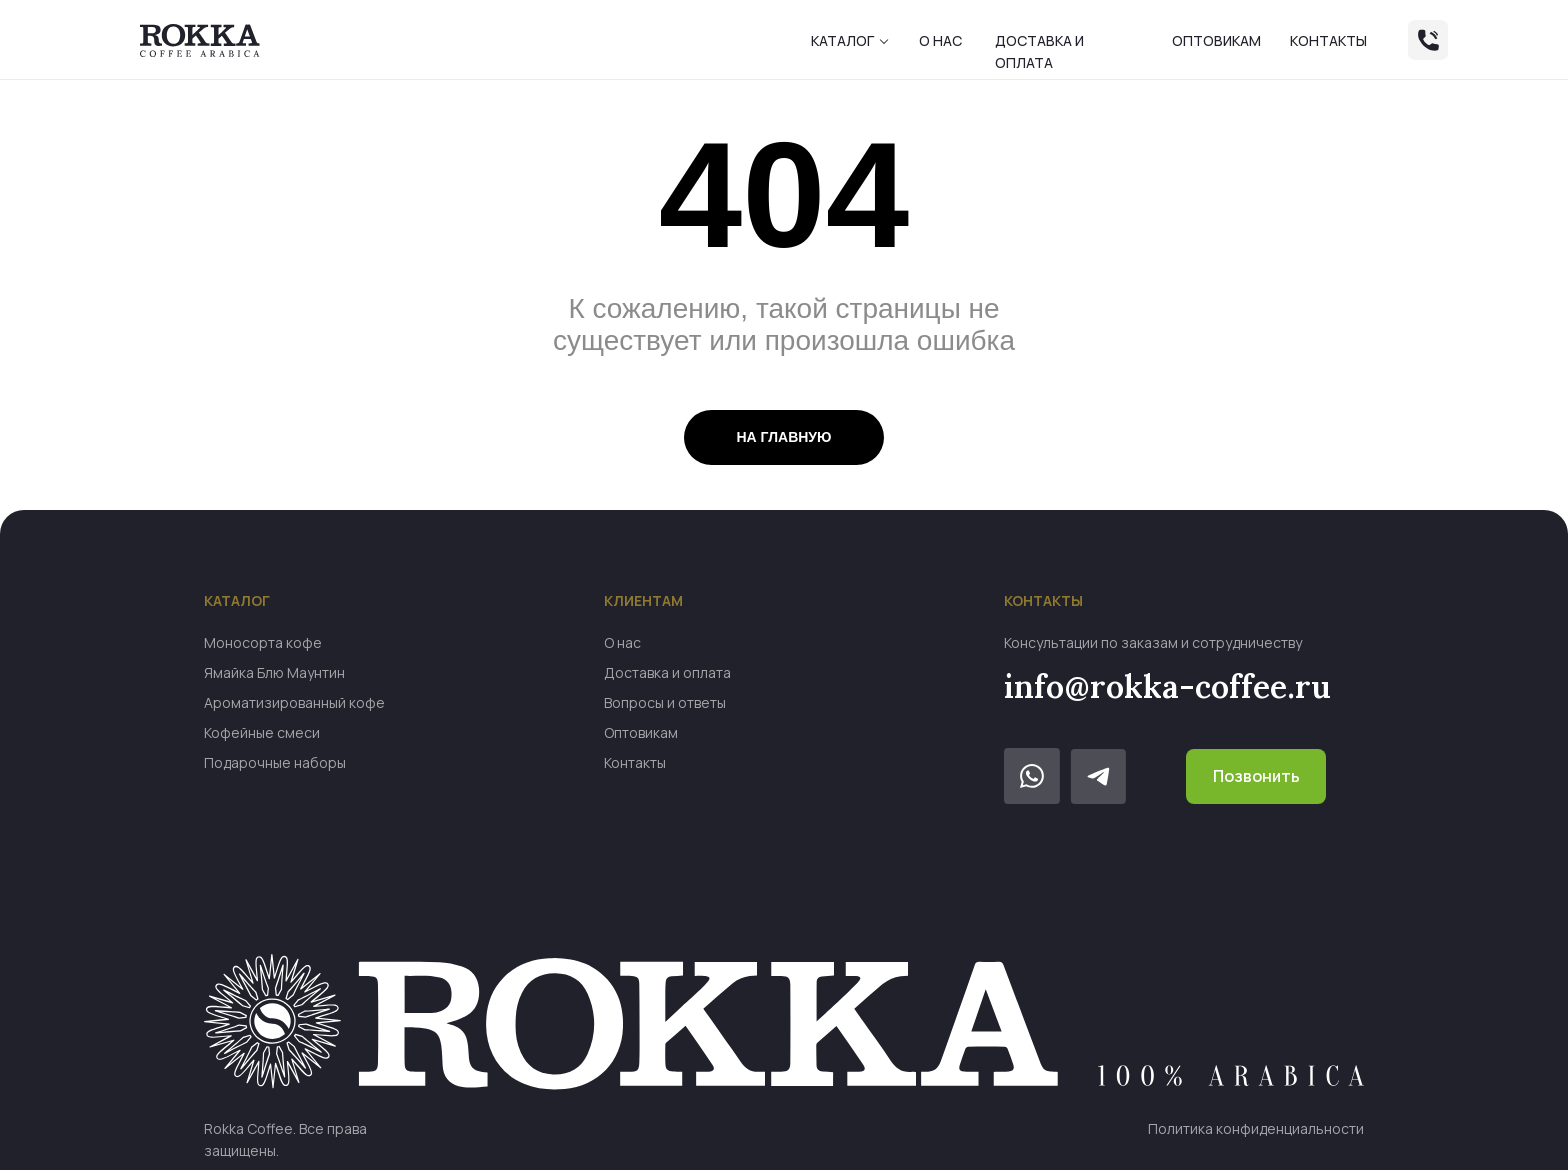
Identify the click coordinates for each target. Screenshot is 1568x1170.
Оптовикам (1216, 40)
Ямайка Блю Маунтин (274, 672)
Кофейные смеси (262, 732)
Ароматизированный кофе (294, 702)
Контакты (1328, 40)
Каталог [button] (842, 40)
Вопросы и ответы (665, 702)
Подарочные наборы (275, 762)
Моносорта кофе (263, 642)
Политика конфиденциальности (1256, 1128)
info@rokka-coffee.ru (1167, 686)
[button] (884, 42)
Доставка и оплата (667, 672)
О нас (940, 40)
